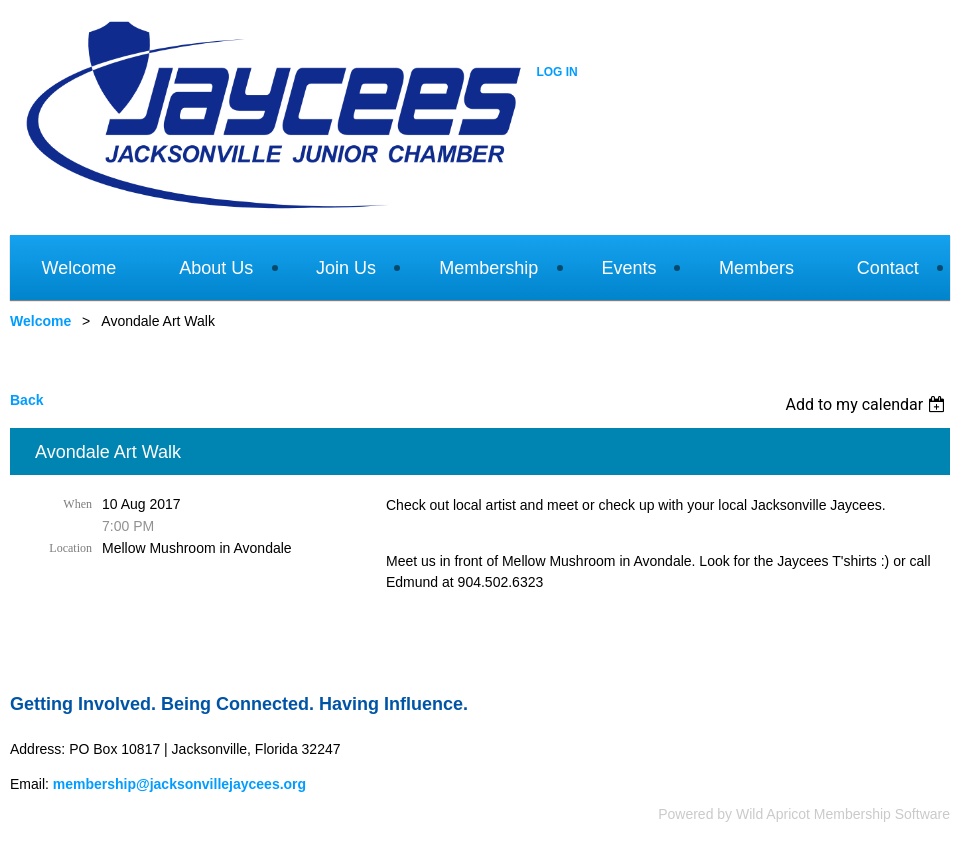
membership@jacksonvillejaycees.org (179, 784)
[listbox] (867, 404)
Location (70, 548)
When (77, 504)
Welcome (40, 321)
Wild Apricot (773, 814)
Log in (556, 72)
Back (26, 400)
